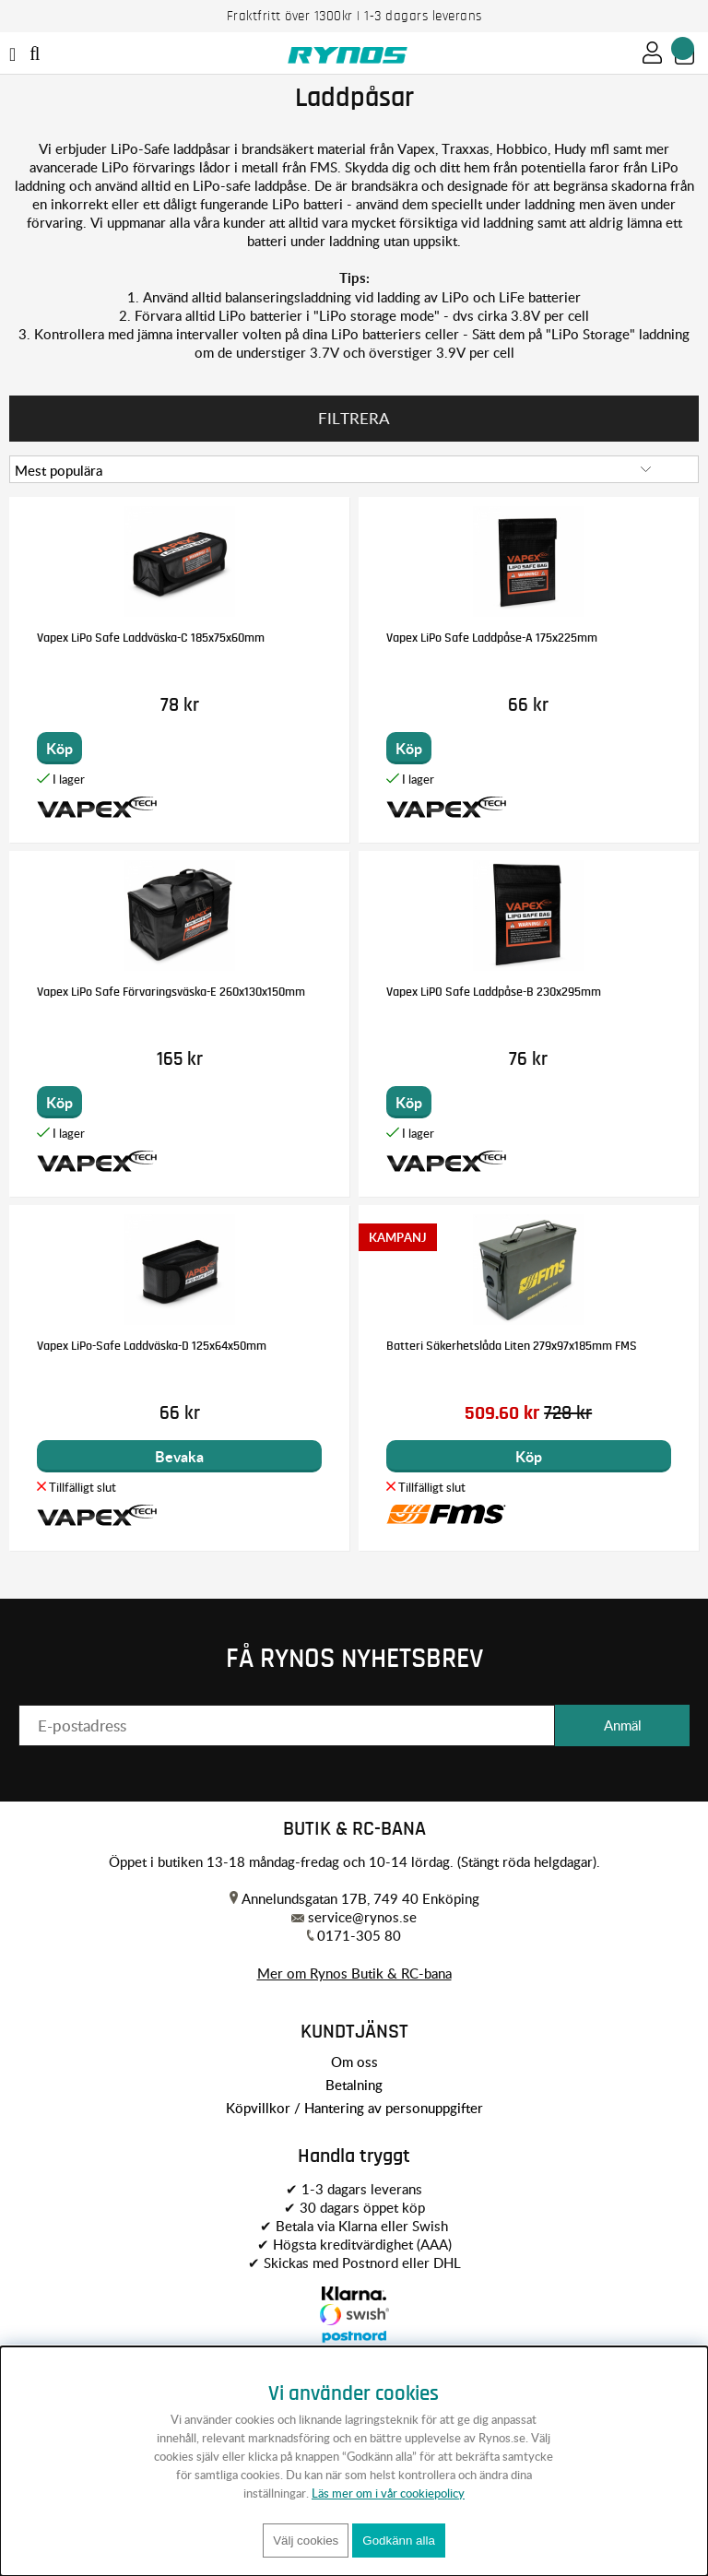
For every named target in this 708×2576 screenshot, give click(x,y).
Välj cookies (305, 2540)
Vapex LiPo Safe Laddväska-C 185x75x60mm (151, 638)
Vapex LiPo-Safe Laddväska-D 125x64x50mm (151, 1346)
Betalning (354, 2084)
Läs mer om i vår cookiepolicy (388, 2493)
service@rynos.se (362, 1917)
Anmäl (623, 1725)
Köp (528, 1456)
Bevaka (179, 1456)
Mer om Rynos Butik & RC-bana (354, 1973)
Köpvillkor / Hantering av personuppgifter (354, 2107)
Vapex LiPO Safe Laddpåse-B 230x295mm (493, 992)
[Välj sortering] (354, 469)
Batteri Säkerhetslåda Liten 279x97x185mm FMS (511, 1346)
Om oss (354, 2061)
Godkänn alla (398, 2540)
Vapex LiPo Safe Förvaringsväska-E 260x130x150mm (171, 992)
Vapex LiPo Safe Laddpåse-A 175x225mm (491, 638)
